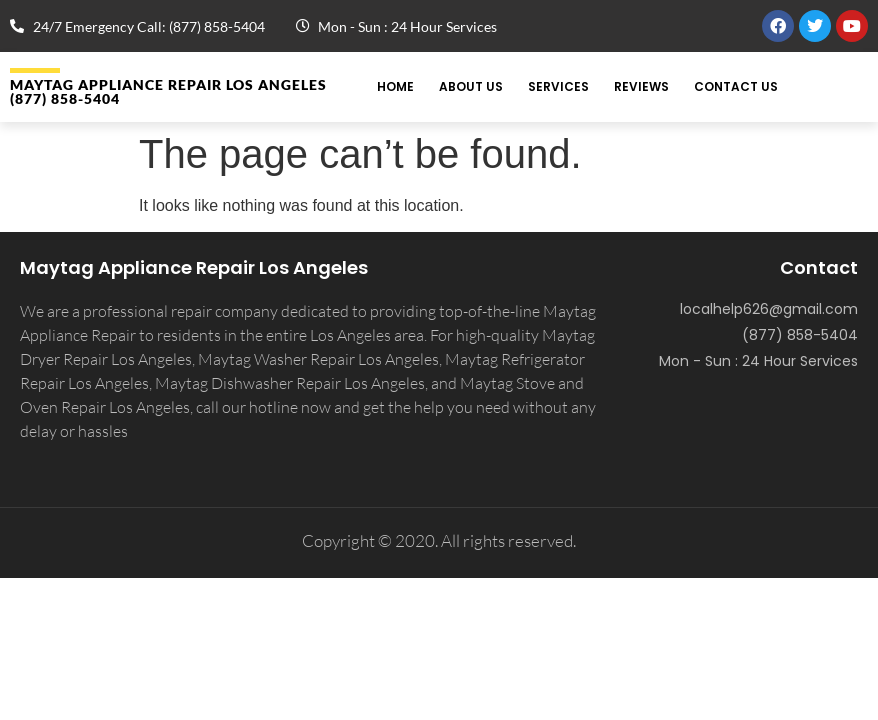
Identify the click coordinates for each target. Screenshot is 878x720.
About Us (471, 86)
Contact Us (736, 86)
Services (558, 86)
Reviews (641, 86)
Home (395, 86)
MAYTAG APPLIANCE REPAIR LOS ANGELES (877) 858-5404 (168, 91)
